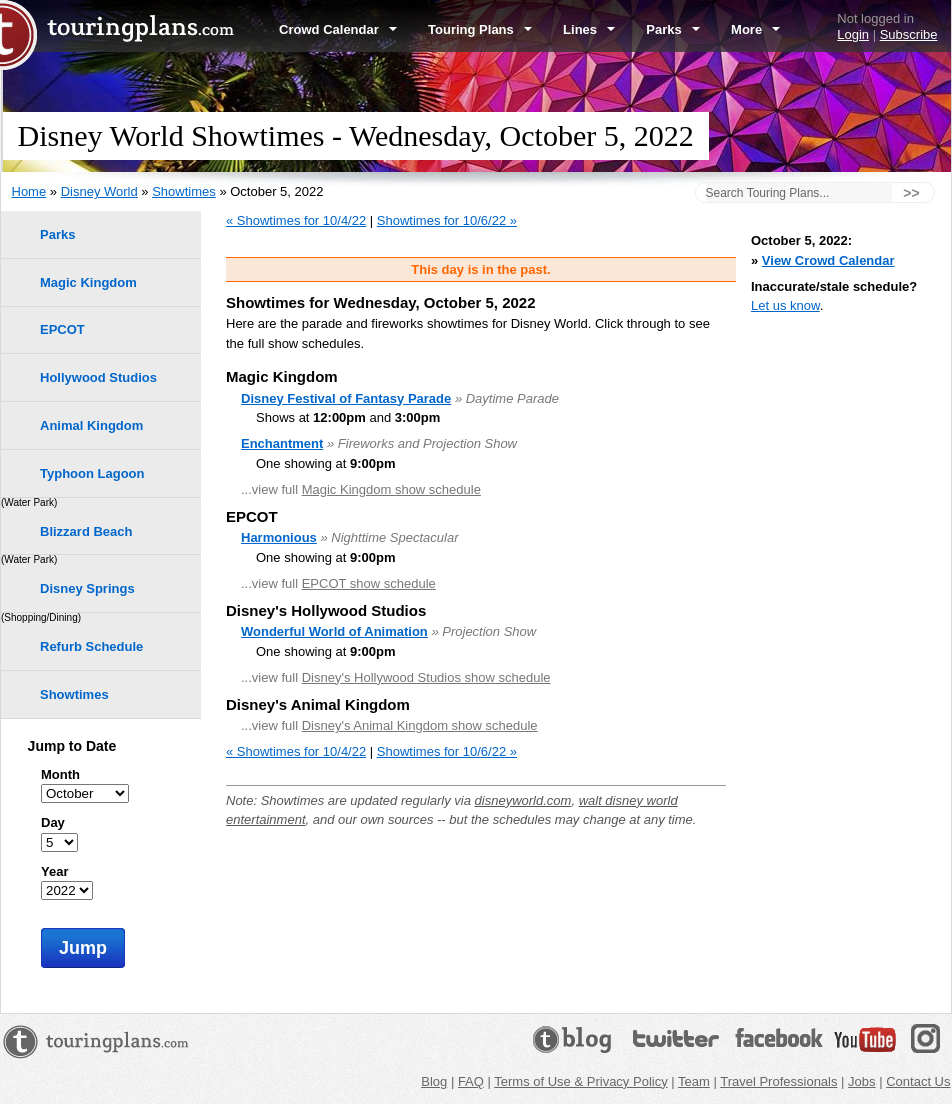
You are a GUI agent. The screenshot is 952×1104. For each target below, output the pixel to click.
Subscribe (909, 34)
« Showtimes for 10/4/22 (296, 220)
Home (29, 191)
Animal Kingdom (91, 425)
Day (53, 822)
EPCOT (62, 329)
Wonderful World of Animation (334, 631)
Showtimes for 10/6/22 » (447, 220)
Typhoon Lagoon (92, 473)
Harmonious (279, 537)
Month (60, 774)
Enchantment (282, 443)
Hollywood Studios (98, 377)
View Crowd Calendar (828, 260)
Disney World (99, 191)
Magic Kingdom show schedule (391, 489)
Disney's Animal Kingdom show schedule (420, 725)
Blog (434, 1081)
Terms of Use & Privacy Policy (580, 1081)
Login (853, 34)
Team (694, 1081)
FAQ (471, 1081)
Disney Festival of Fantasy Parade (346, 398)
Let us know (785, 305)
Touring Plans (480, 29)
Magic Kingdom (88, 282)
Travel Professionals (778, 1081)
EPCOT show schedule (369, 583)
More (755, 29)
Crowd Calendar (338, 29)
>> (911, 193)
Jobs (861, 1081)
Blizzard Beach (86, 531)
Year (54, 871)
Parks (673, 29)
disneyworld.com (523, 800)
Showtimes (184, 191)
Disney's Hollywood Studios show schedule (426, 677)
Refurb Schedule (91, 646)
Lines (589, 29)
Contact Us (918, 1081)
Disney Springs (87, 588)
